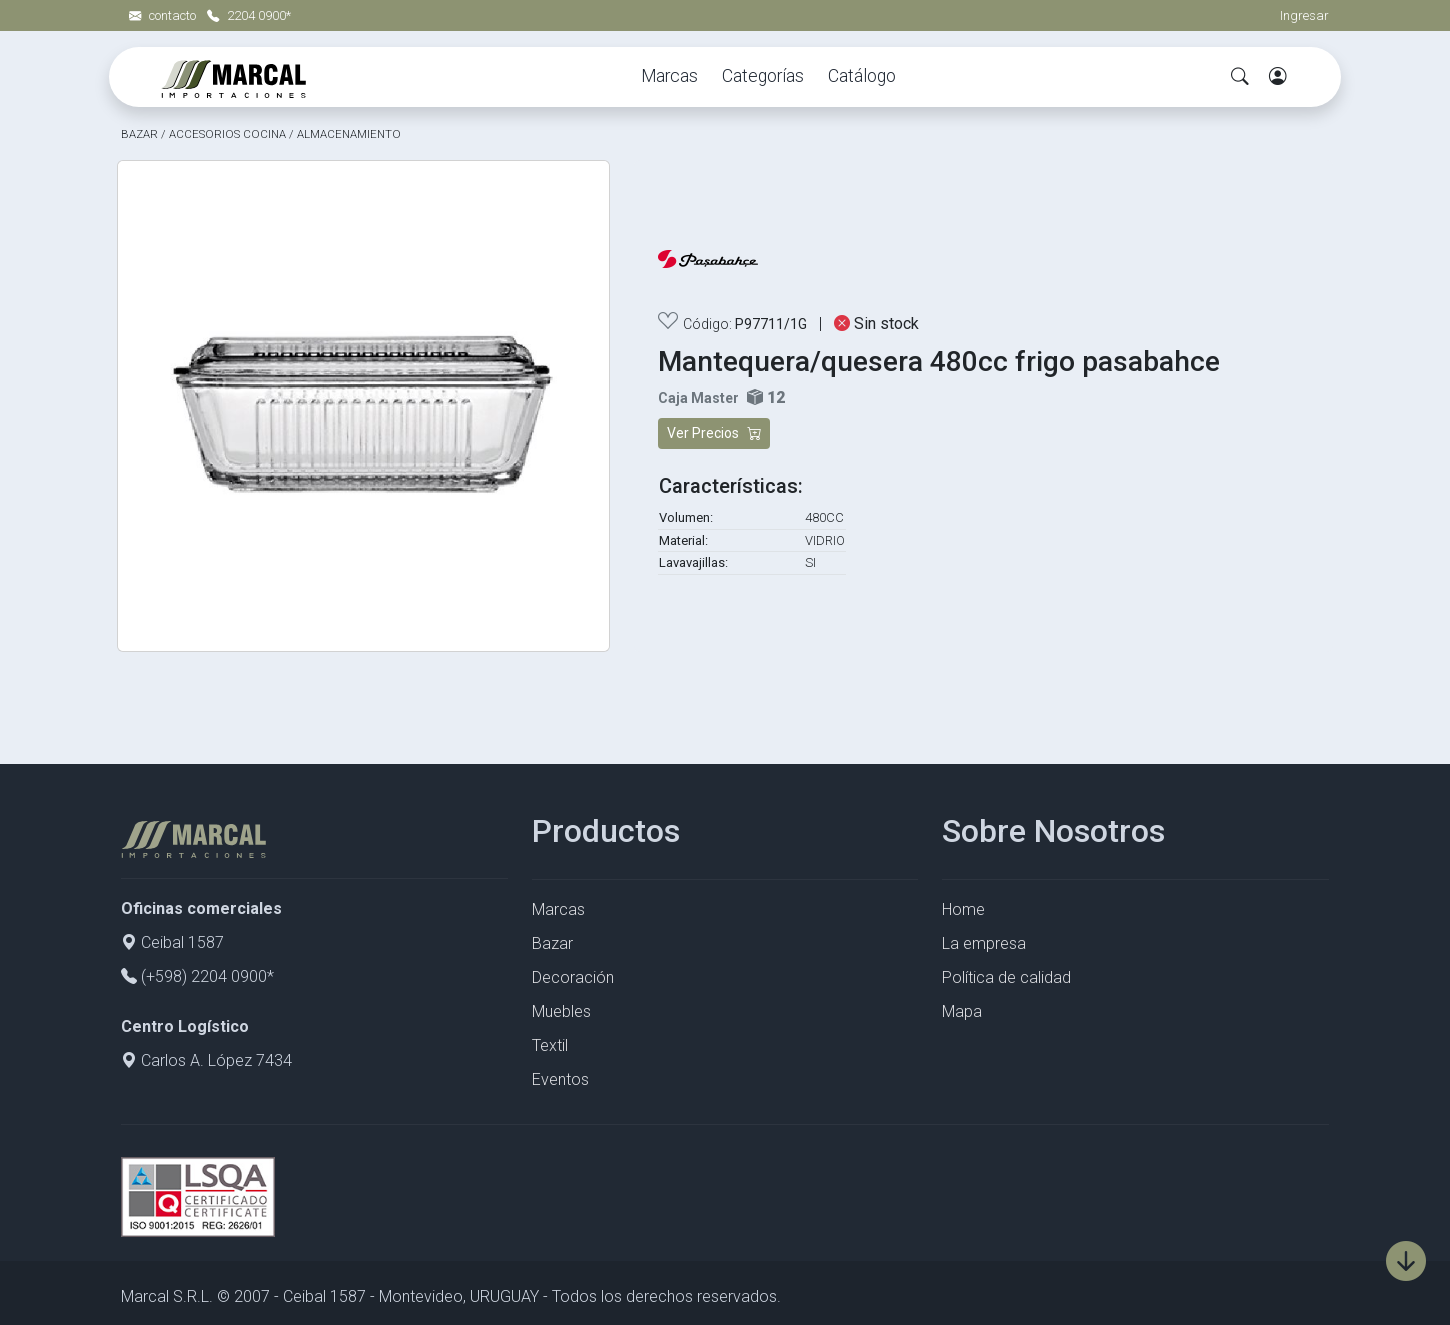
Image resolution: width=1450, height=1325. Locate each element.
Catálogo (862, 76)
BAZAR (139, 134)
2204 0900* (249, 15)
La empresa (984, 943)
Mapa (962, 1011)
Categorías (763, 76)
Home (963, 909)
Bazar (552, 943)
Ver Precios (714, 433)
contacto (164, 15)
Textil (550, 1045)
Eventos (560, 1079)
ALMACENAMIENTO (349, 134)
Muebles (561, 1011)
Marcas (669, 76)
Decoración (573, 977)
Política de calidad (1006, 977)
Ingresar (1304, 15)
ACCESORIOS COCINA (227, 134)
